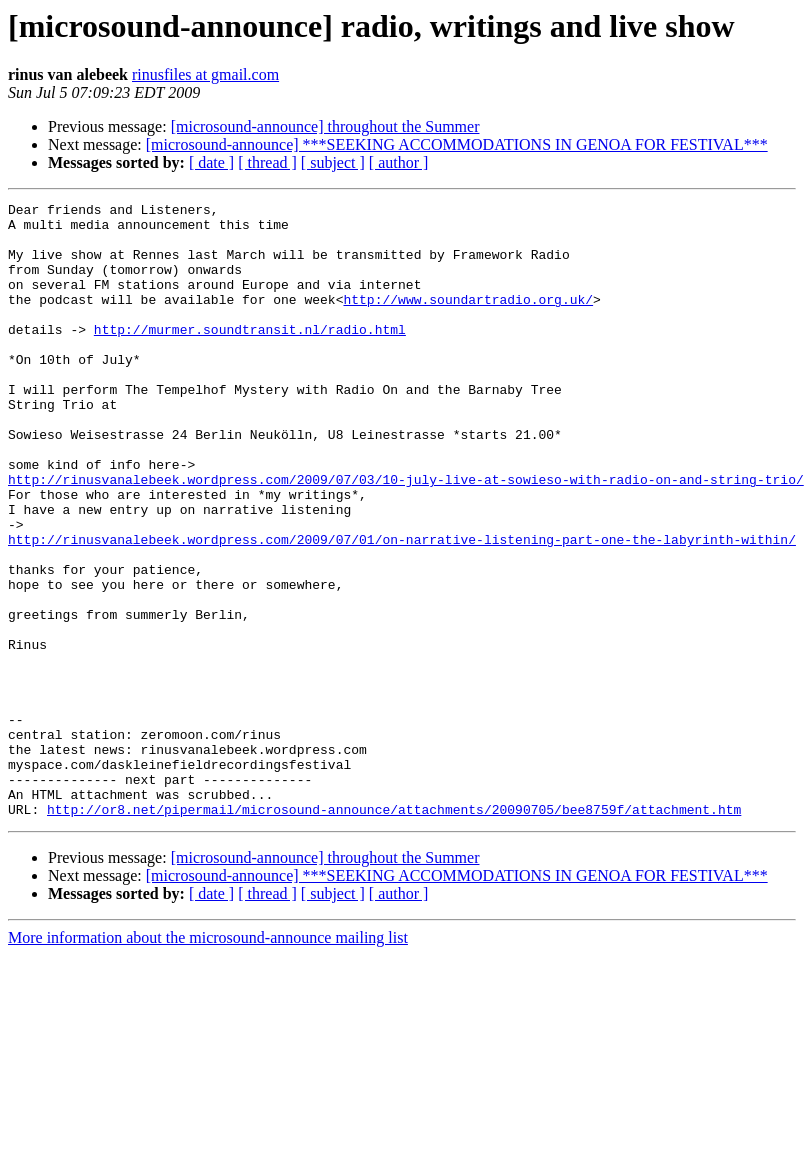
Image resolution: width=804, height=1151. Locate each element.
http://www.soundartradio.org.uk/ (468, 320)
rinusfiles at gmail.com (205, 74)
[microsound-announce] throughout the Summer (325, 126)
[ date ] (211, 162)
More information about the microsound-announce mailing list (208, 1060)
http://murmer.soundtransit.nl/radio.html (250, 356)
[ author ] (399, 162)
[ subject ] (333, 162)
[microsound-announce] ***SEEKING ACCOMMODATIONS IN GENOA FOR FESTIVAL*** (457, 144)
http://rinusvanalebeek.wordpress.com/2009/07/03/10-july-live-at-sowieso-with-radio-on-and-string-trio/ (406, 536)
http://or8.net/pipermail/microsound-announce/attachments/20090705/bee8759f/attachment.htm (394, 932)
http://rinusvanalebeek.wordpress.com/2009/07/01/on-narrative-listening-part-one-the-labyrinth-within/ (402, 608)
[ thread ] (267, 162)
